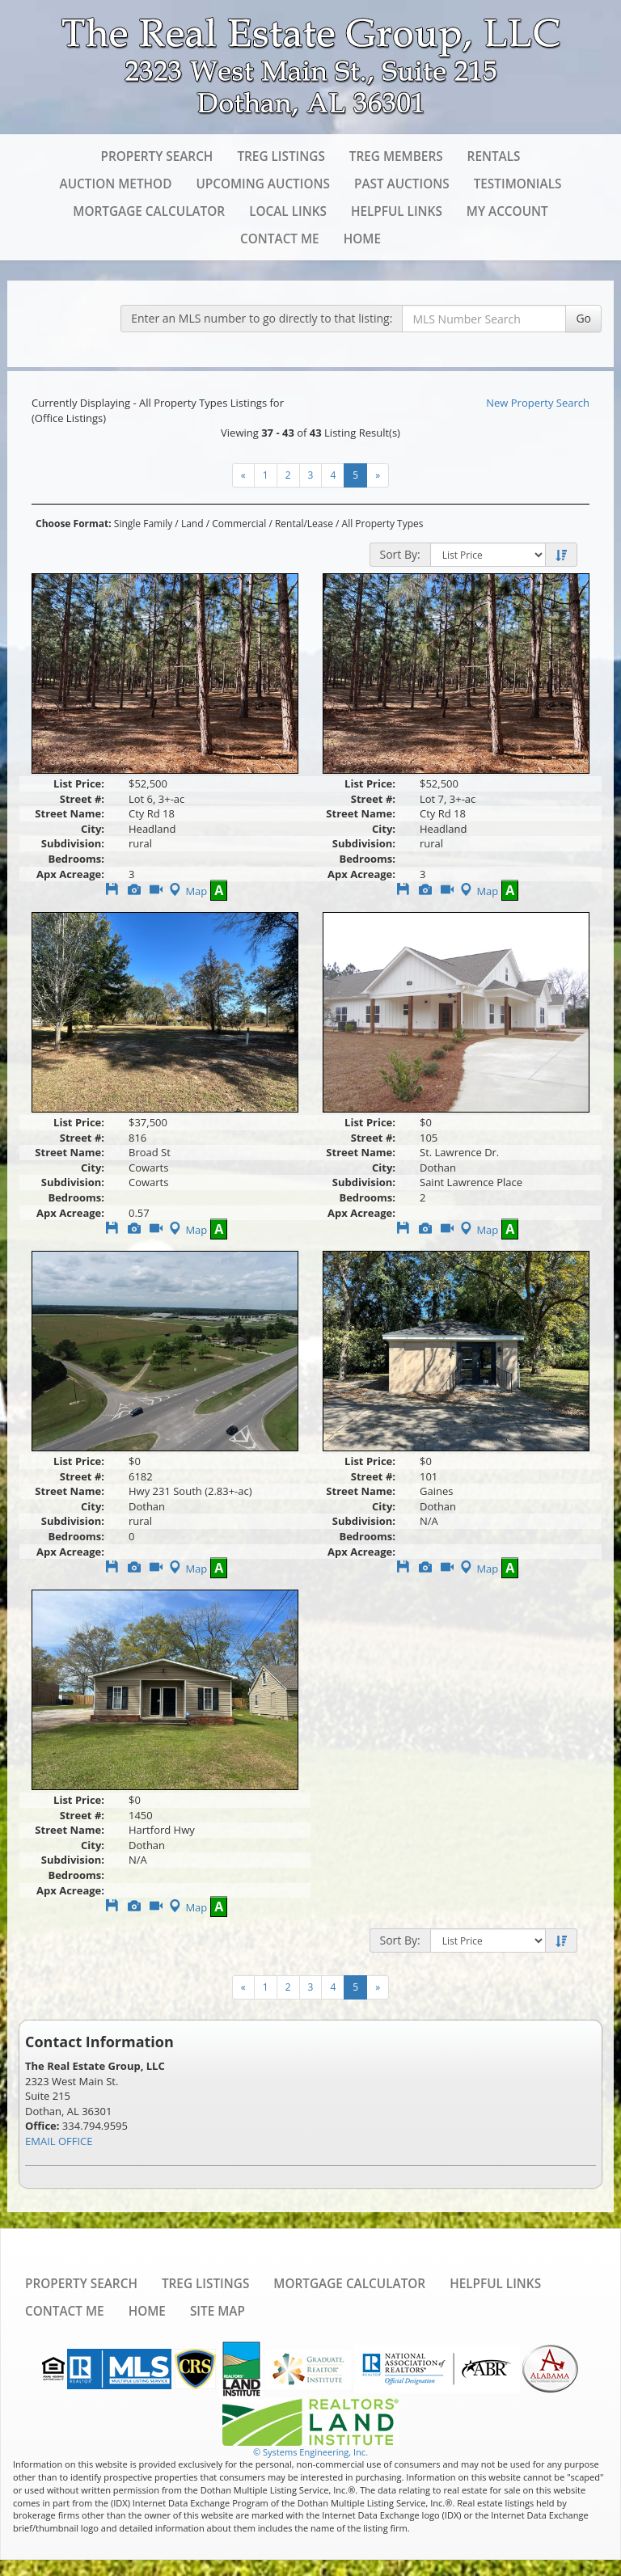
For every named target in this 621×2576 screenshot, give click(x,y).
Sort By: (400, 554)
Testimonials (518, 183)
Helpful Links (396, 211)
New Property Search (537, 402)
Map (186, 891)
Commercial (239, 523)
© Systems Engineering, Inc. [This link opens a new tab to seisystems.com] (310, 2452)
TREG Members (396, 156)
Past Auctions (402, 183)
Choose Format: (74, 523)
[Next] (243, 475)
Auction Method (116, 183)
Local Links (288, 211)
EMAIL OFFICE (59, 2141)
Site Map (217, 2311)
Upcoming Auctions (263, 183)
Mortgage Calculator (149, 211)
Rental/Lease (304, 523)
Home (362, 238)
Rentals (494, 156)
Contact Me (279, 238)
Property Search (156, 156)
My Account (507, 211)
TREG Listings (280, 156)
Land (192, 523)
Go (583, 318)
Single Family (143, 523)
